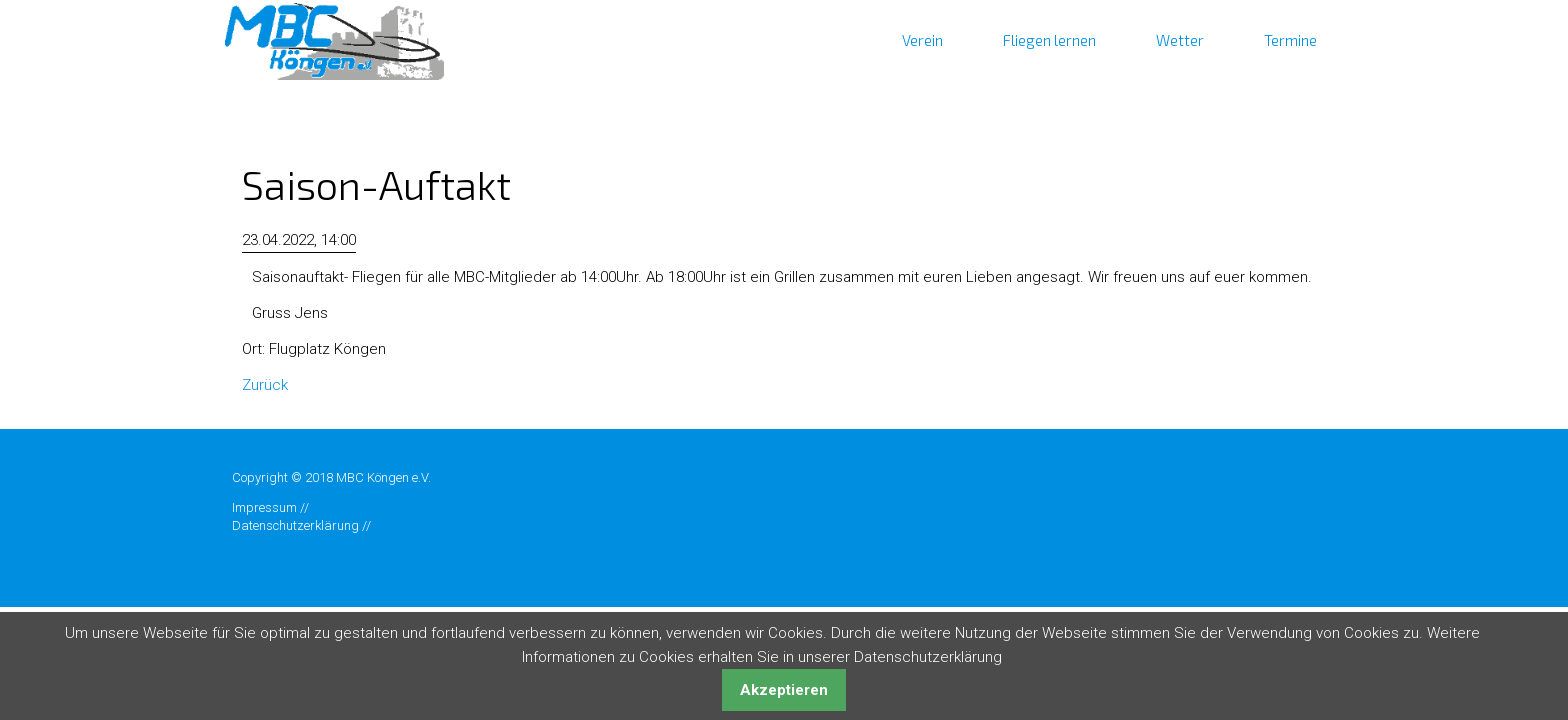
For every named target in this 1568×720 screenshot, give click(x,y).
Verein (922, 40)
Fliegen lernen (1049, 40)
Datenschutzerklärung (295, 525)
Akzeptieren (784, 690)
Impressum (264, 507)
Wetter (1180, 40)
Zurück (265, 385)
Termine (1290, 40)
